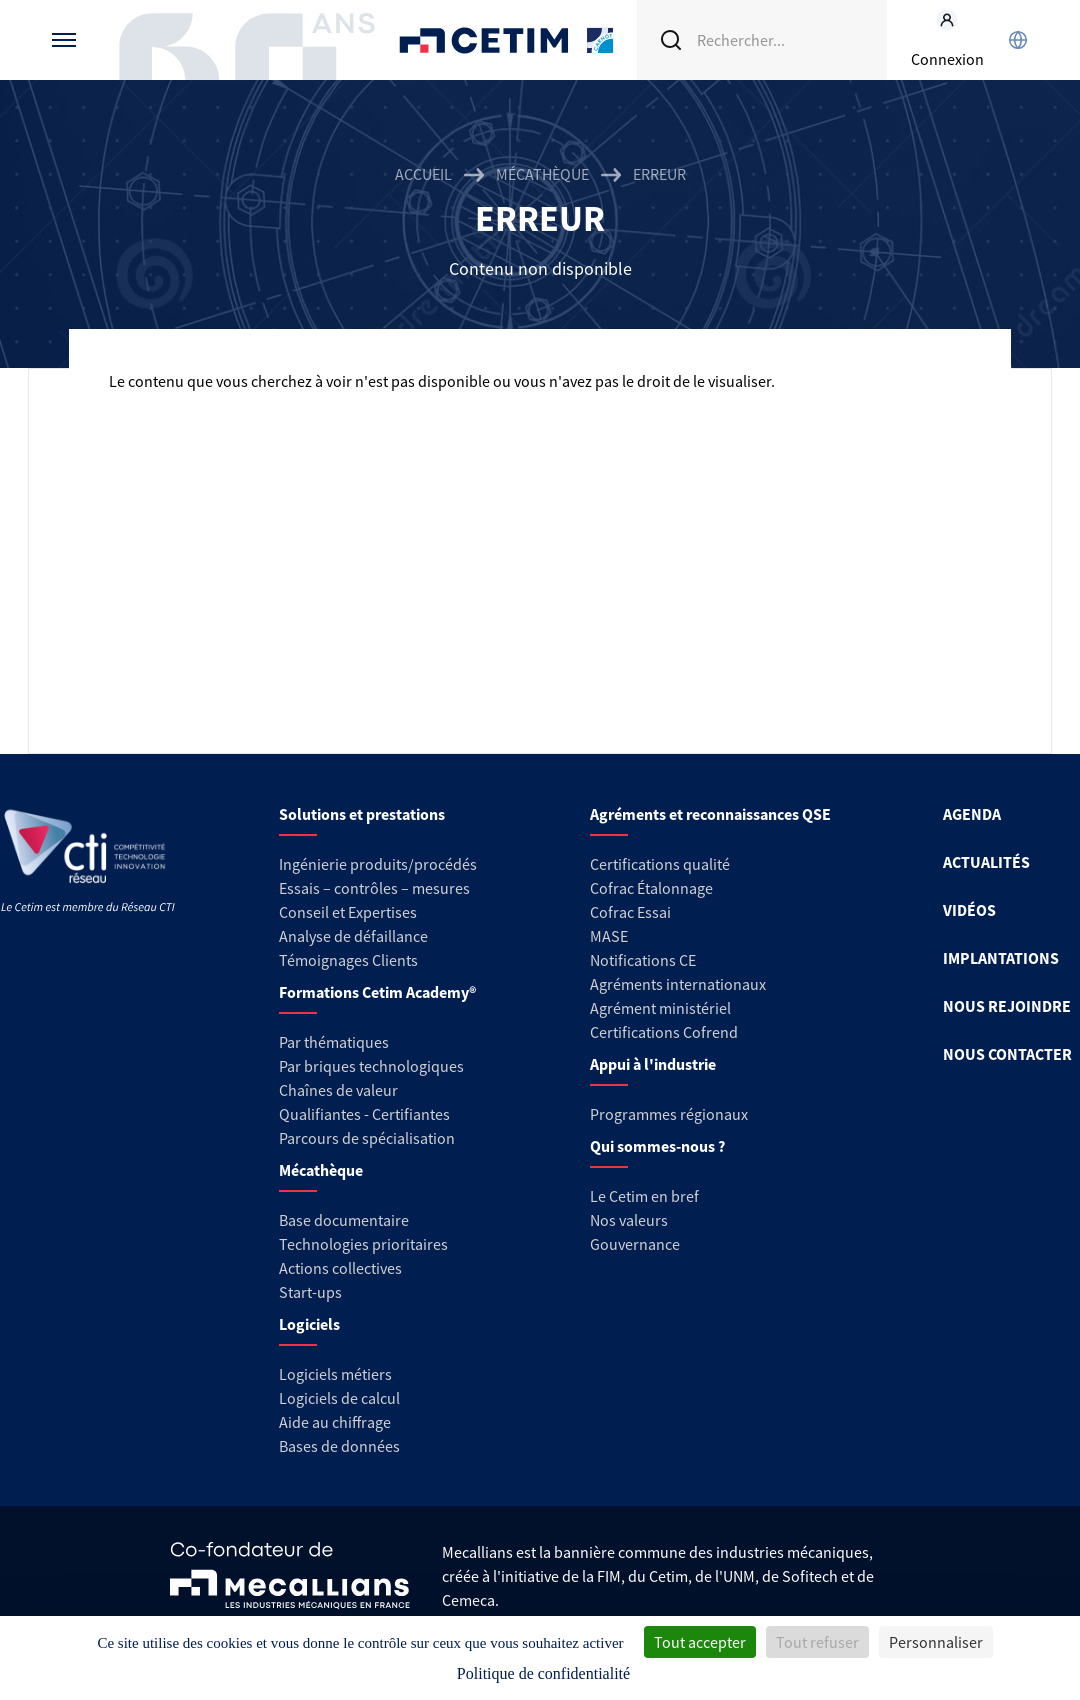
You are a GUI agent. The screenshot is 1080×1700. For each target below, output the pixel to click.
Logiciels (309, 1324)
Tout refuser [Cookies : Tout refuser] (817, 1642)
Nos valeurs (629, 1220)
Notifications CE (643, 960)
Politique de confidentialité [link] (543, 1673)
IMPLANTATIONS (1001, 958)
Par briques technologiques (371, 1066)
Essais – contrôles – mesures (374, 888)
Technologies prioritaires (363, 1244)
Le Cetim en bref (644, 1196)
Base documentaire (344, 1220)
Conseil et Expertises (348, 912)
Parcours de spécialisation (367, 1138)
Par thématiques (334, 1042)
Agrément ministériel (660, 1008)
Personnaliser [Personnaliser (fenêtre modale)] (936, 1642)
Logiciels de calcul (339, 1398)
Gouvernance (635, 1244)
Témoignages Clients (348, 960)
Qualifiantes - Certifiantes (364, 1114)
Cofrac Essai (630, 912)
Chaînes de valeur (338, 1090)
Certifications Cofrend (664, 1032)
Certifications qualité (660, 864)
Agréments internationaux (678, 984)
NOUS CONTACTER (1007, 1054)
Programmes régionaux (669, 1114)
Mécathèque (542, 174)
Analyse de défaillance (353, 936)
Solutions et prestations (362, 814)
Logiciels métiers (335, 1374)
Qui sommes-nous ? (657, 1146)
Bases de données (339, 1446)
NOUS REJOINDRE (1007, 1006)
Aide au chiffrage (335, 1422)
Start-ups (310, 1292)
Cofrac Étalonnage (651, 888)
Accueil (423, 174)
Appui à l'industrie (653, 1064)
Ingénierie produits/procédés (378, 864)
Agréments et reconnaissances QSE (710, 814)
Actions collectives (340, 1268)
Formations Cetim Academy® (377, 992)
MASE (609, 936)
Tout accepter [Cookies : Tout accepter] (700, 1642)
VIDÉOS (969, 910)
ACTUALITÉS (986, 862)
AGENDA (972, 814)
